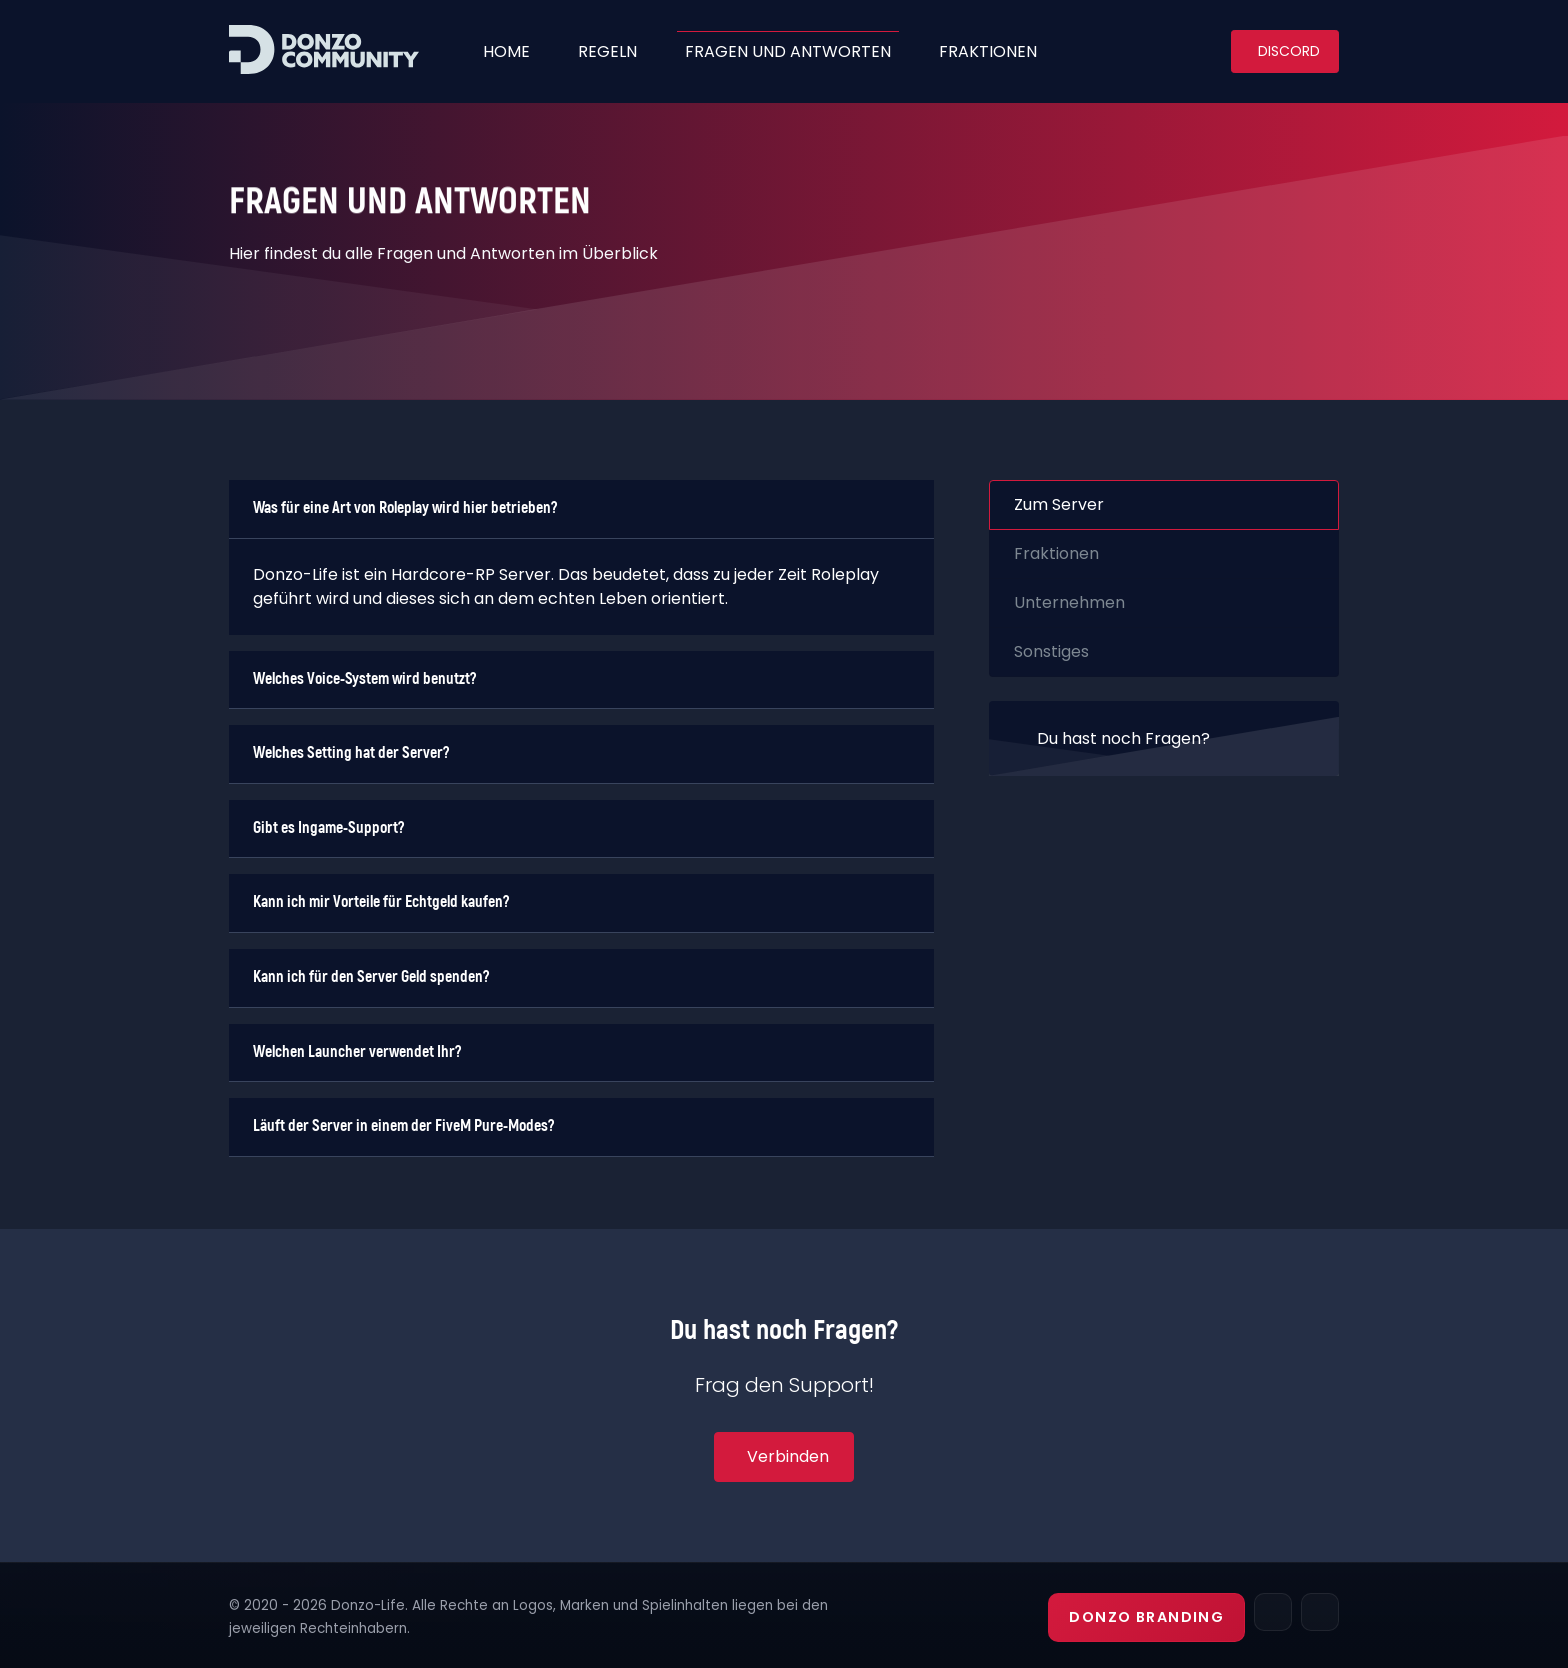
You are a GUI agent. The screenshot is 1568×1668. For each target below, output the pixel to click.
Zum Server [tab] (1059, 504)
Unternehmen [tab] (1069, 602)
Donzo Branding (1146, 1617)
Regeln (607, 51)
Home (506, 51)
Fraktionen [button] (988, 51)
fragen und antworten (788, 51)
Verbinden (788, 1456)
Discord (1289, 51)
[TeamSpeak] (1273, 1612)
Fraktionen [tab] (1056, 553)
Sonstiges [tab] (1051, 651)
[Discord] (1320, 1612)
